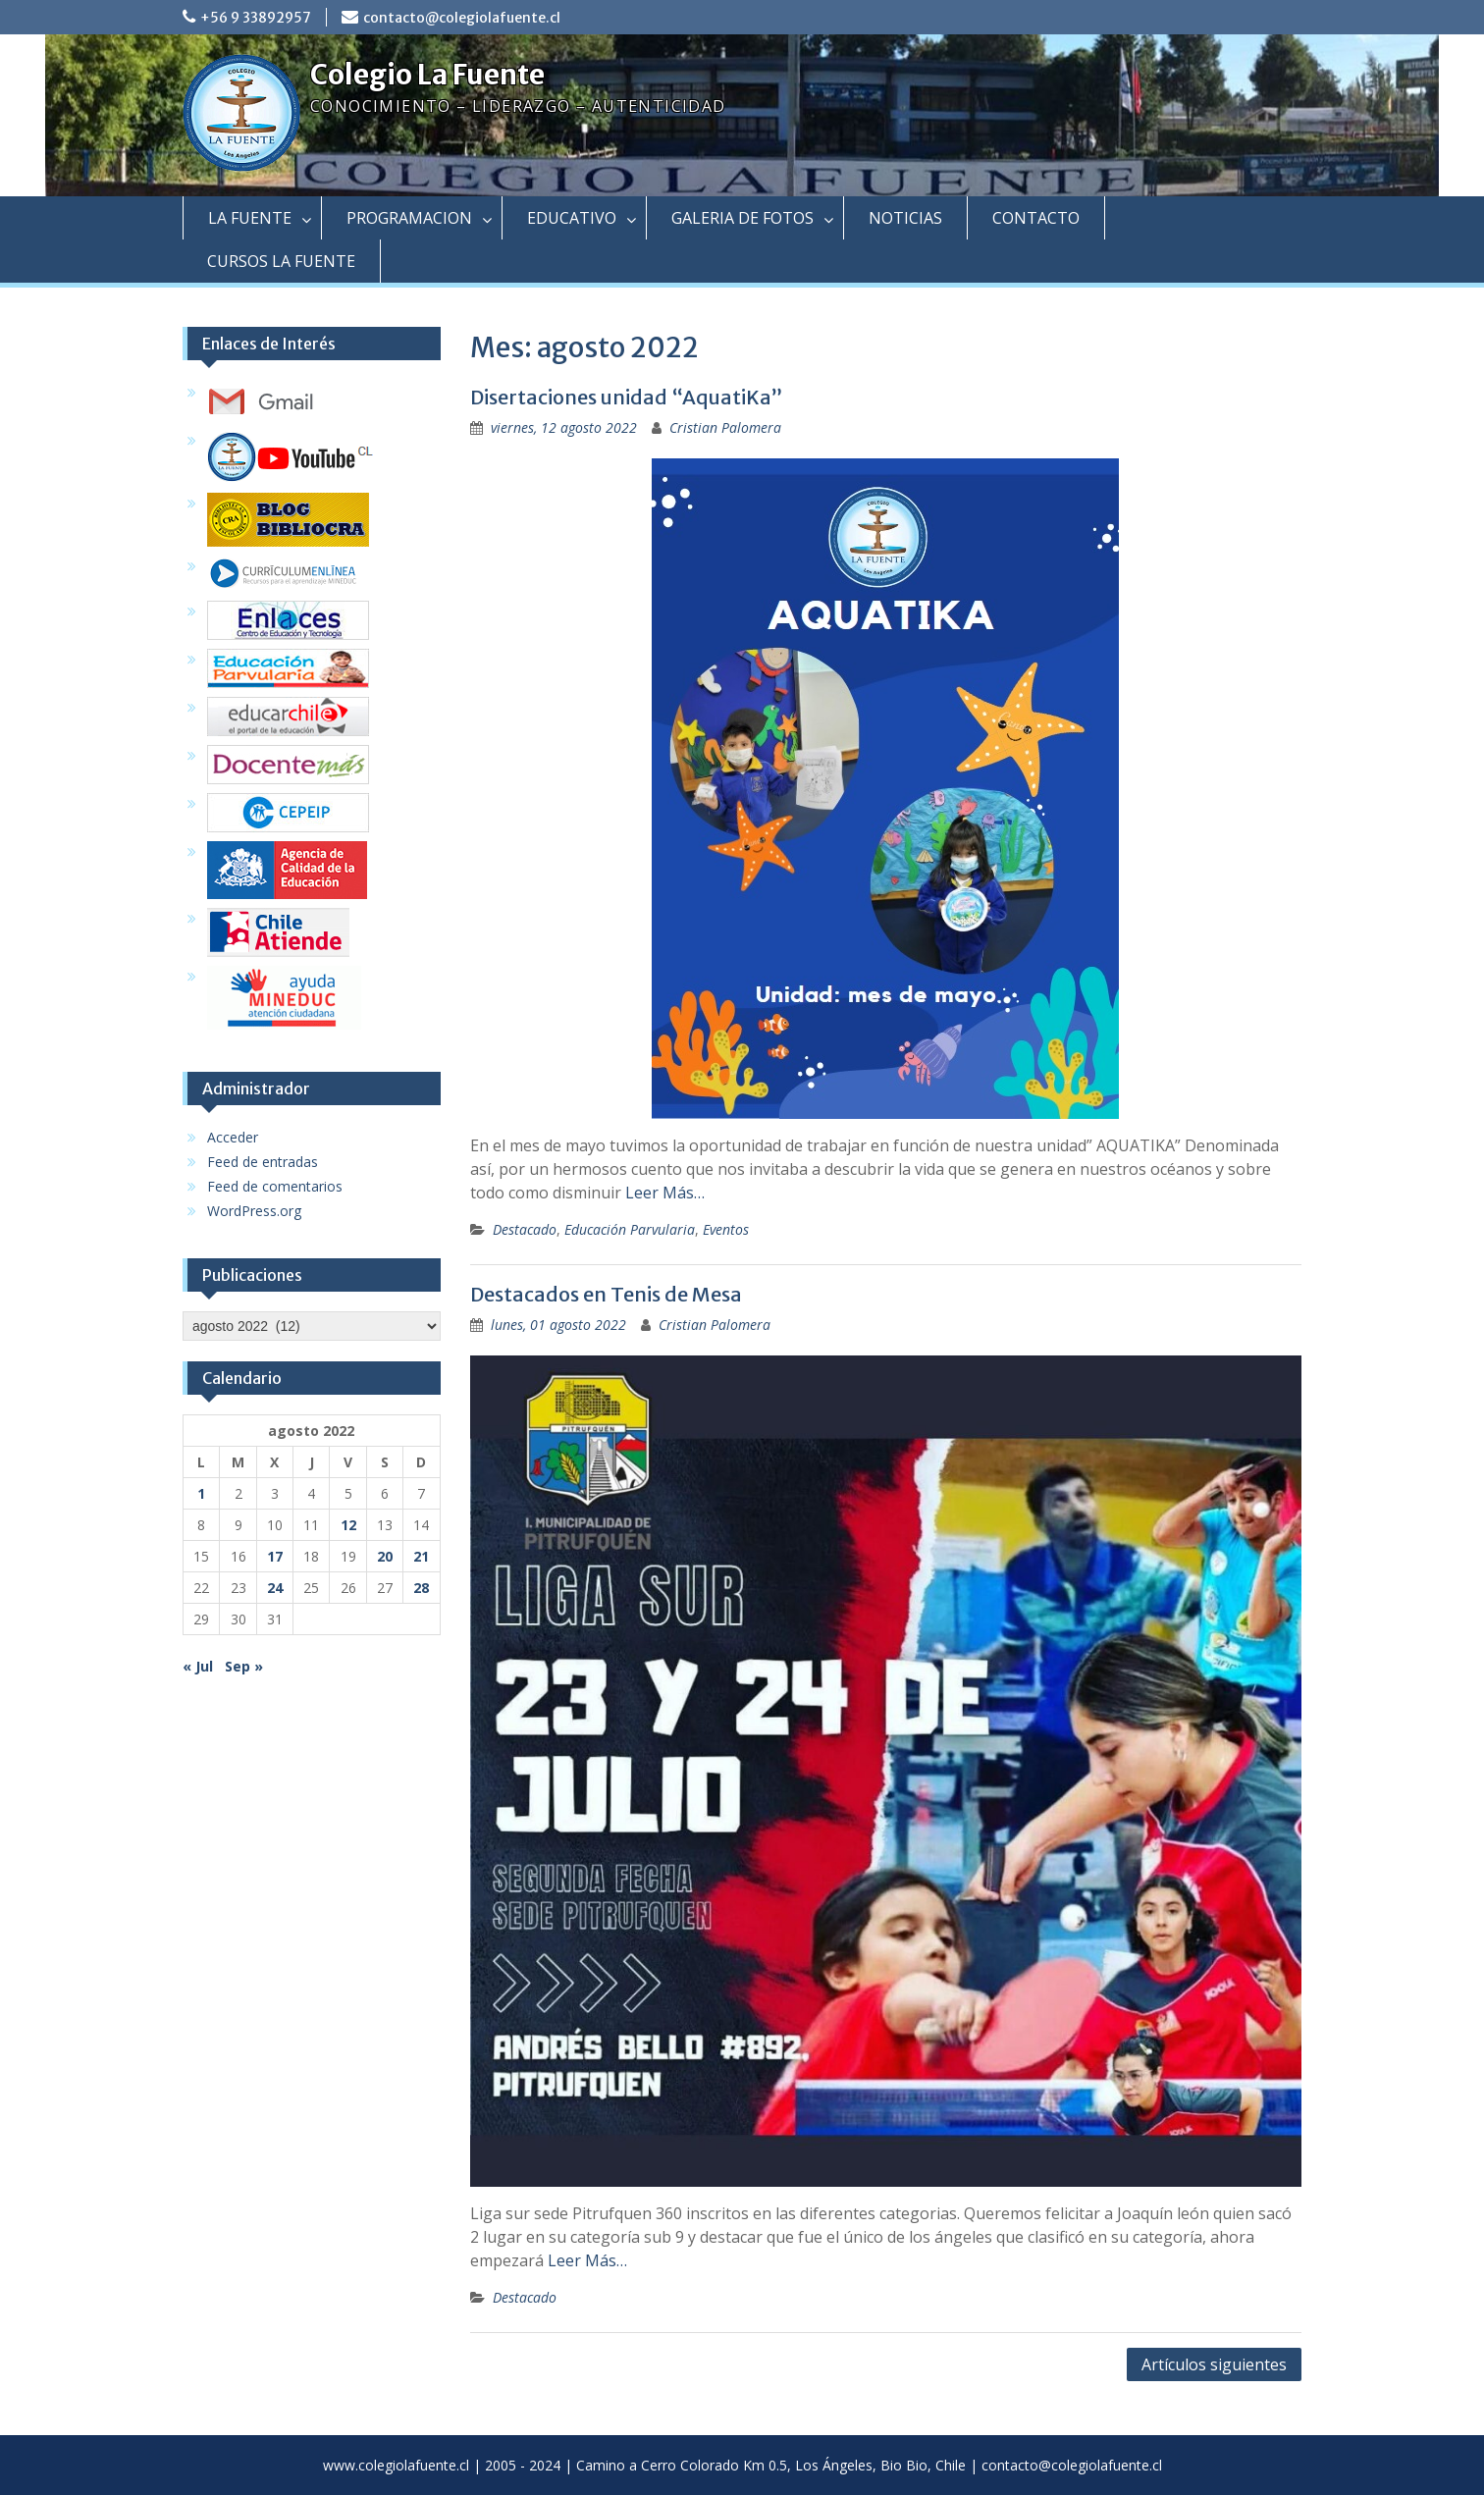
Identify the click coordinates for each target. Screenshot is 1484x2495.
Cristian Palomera (725, 427)
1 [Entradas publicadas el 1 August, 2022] (201, 1493)
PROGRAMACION (409, 218)
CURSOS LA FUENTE (281, 261)
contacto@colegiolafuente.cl (461, 18)
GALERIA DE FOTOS (742, 218)
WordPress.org (254, 1210)
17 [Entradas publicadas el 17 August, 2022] (275, 1556)
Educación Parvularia (629, 1229)
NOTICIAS (905, 218)
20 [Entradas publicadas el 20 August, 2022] (385, 1556)
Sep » (244, 1666)
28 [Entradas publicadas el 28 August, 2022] (421, 1587)
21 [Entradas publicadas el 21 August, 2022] (421, 1556)
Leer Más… (665, 1192)
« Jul (198, 1666)
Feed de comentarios (275, 1186)
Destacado (524, 1229)
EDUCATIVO (571, 218)
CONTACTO (1036, 218)
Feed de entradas (262, 1161)
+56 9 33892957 (255, 18)
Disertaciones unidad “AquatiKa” (626, 397)
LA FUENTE (250, 218)
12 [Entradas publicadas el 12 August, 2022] (348, 1524)
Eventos (726, 1229)
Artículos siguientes (1214, 2364)
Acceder (232, 1137)
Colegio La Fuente (427, 74)
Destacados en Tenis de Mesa (606, 1294)
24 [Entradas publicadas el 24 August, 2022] (275, 1587)
